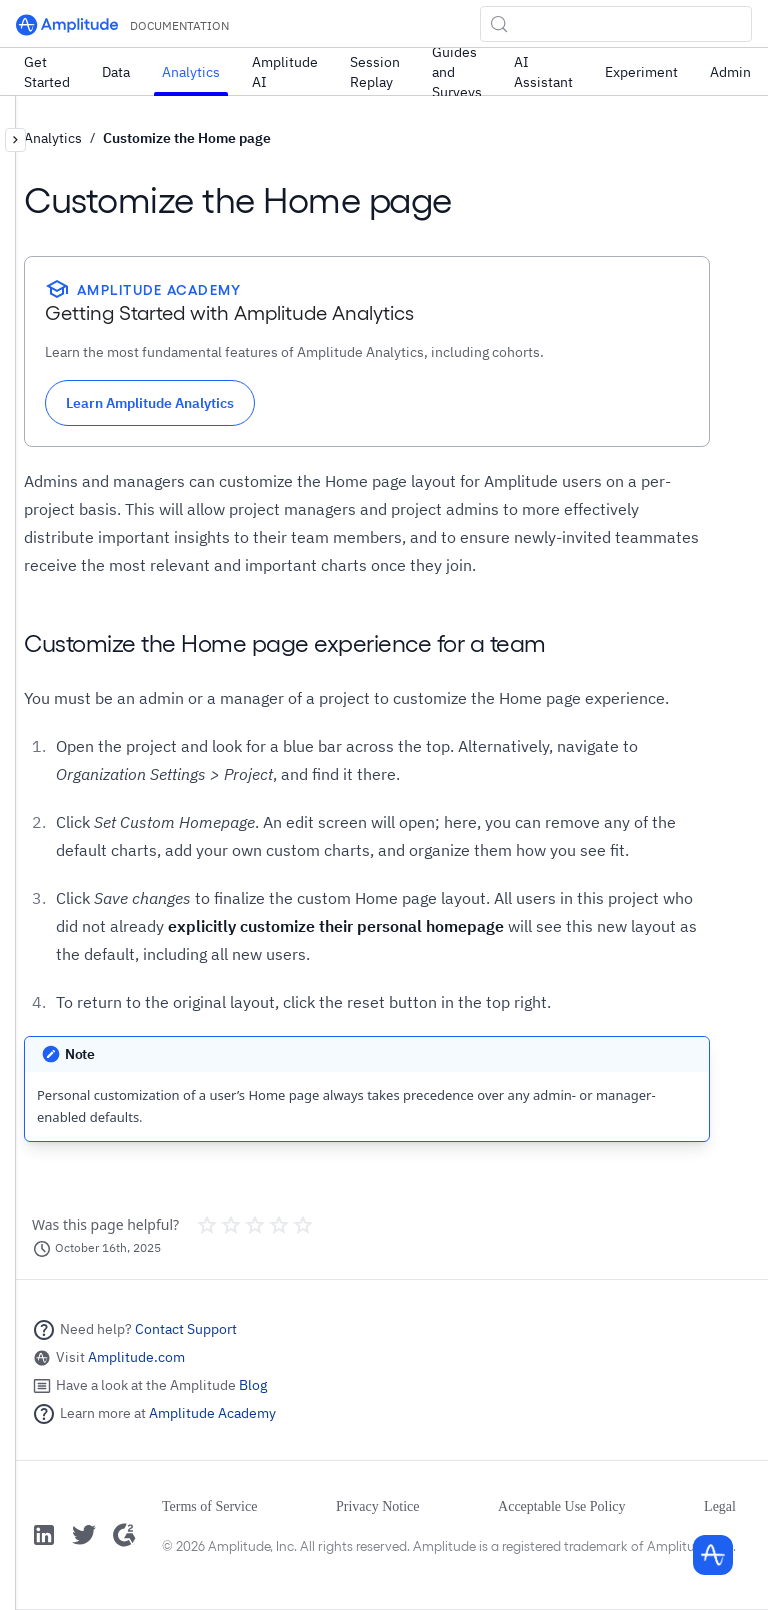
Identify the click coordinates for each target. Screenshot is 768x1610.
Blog (253, 1385)
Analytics (191, 72)
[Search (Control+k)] (616, 24)
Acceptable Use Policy (562, 1506)
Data (116, 72)
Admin (730, 72)
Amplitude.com (136, 1357)
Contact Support (186, 1329)
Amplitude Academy (212, 1413)
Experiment (641, 72)
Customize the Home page (187, 138)
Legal (720, 1506)
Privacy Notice (378, 1506)
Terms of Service (209, 1506)
